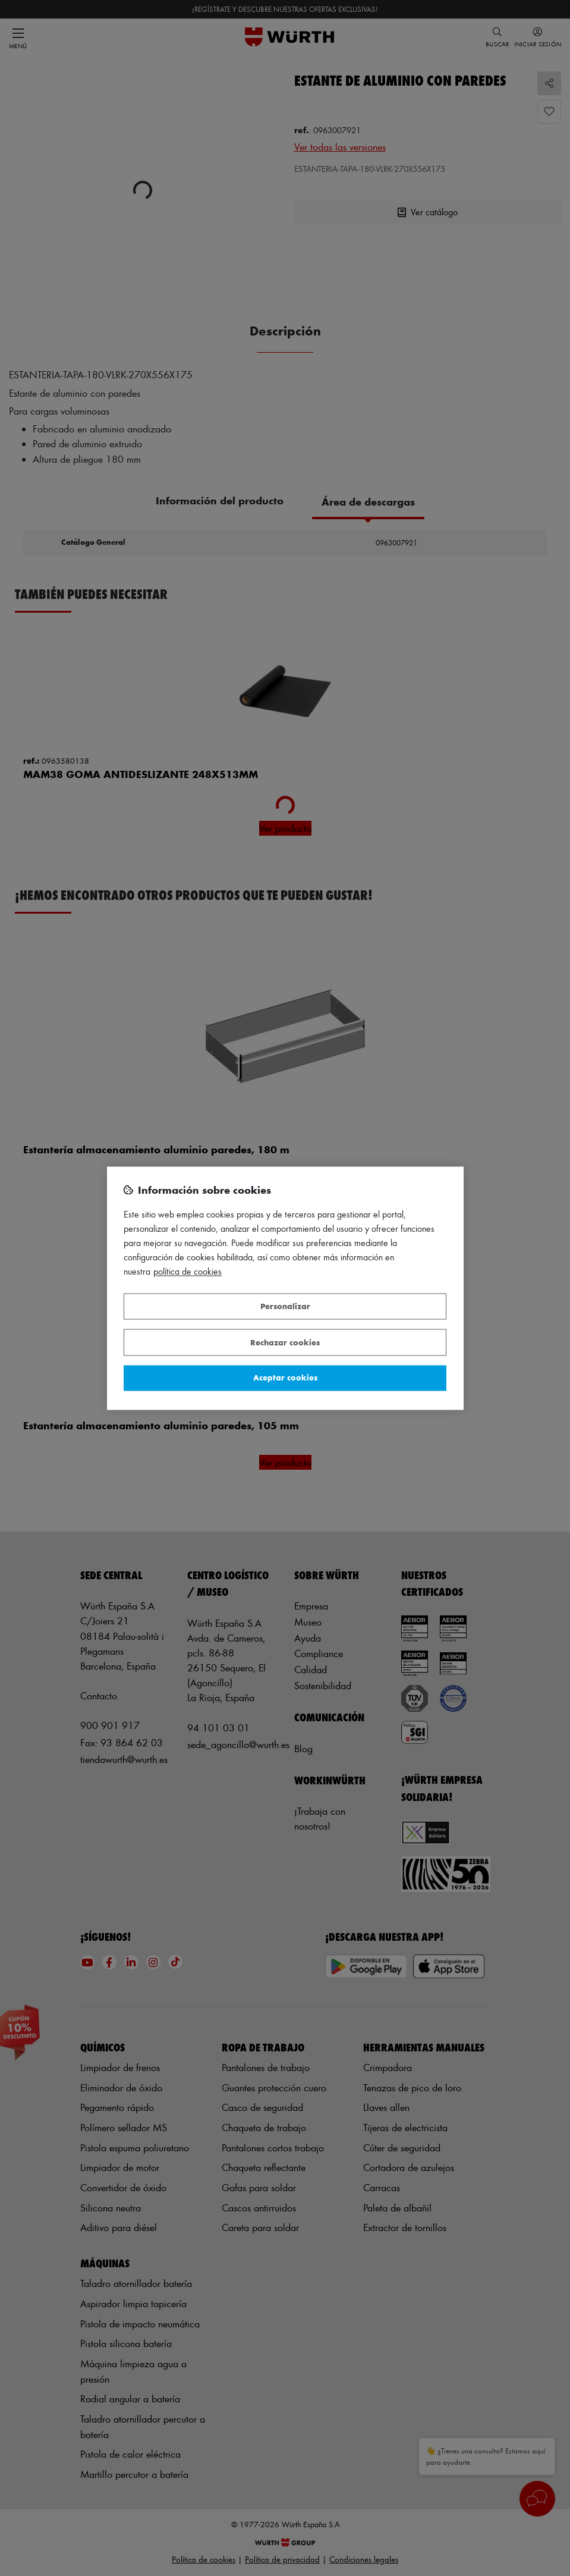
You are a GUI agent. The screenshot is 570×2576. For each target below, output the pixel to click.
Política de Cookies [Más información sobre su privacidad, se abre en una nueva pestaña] (187, 1271)
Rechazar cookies (285, 1342)
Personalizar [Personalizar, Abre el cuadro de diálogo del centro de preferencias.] (285, 1306)
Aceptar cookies (285, 1378)
